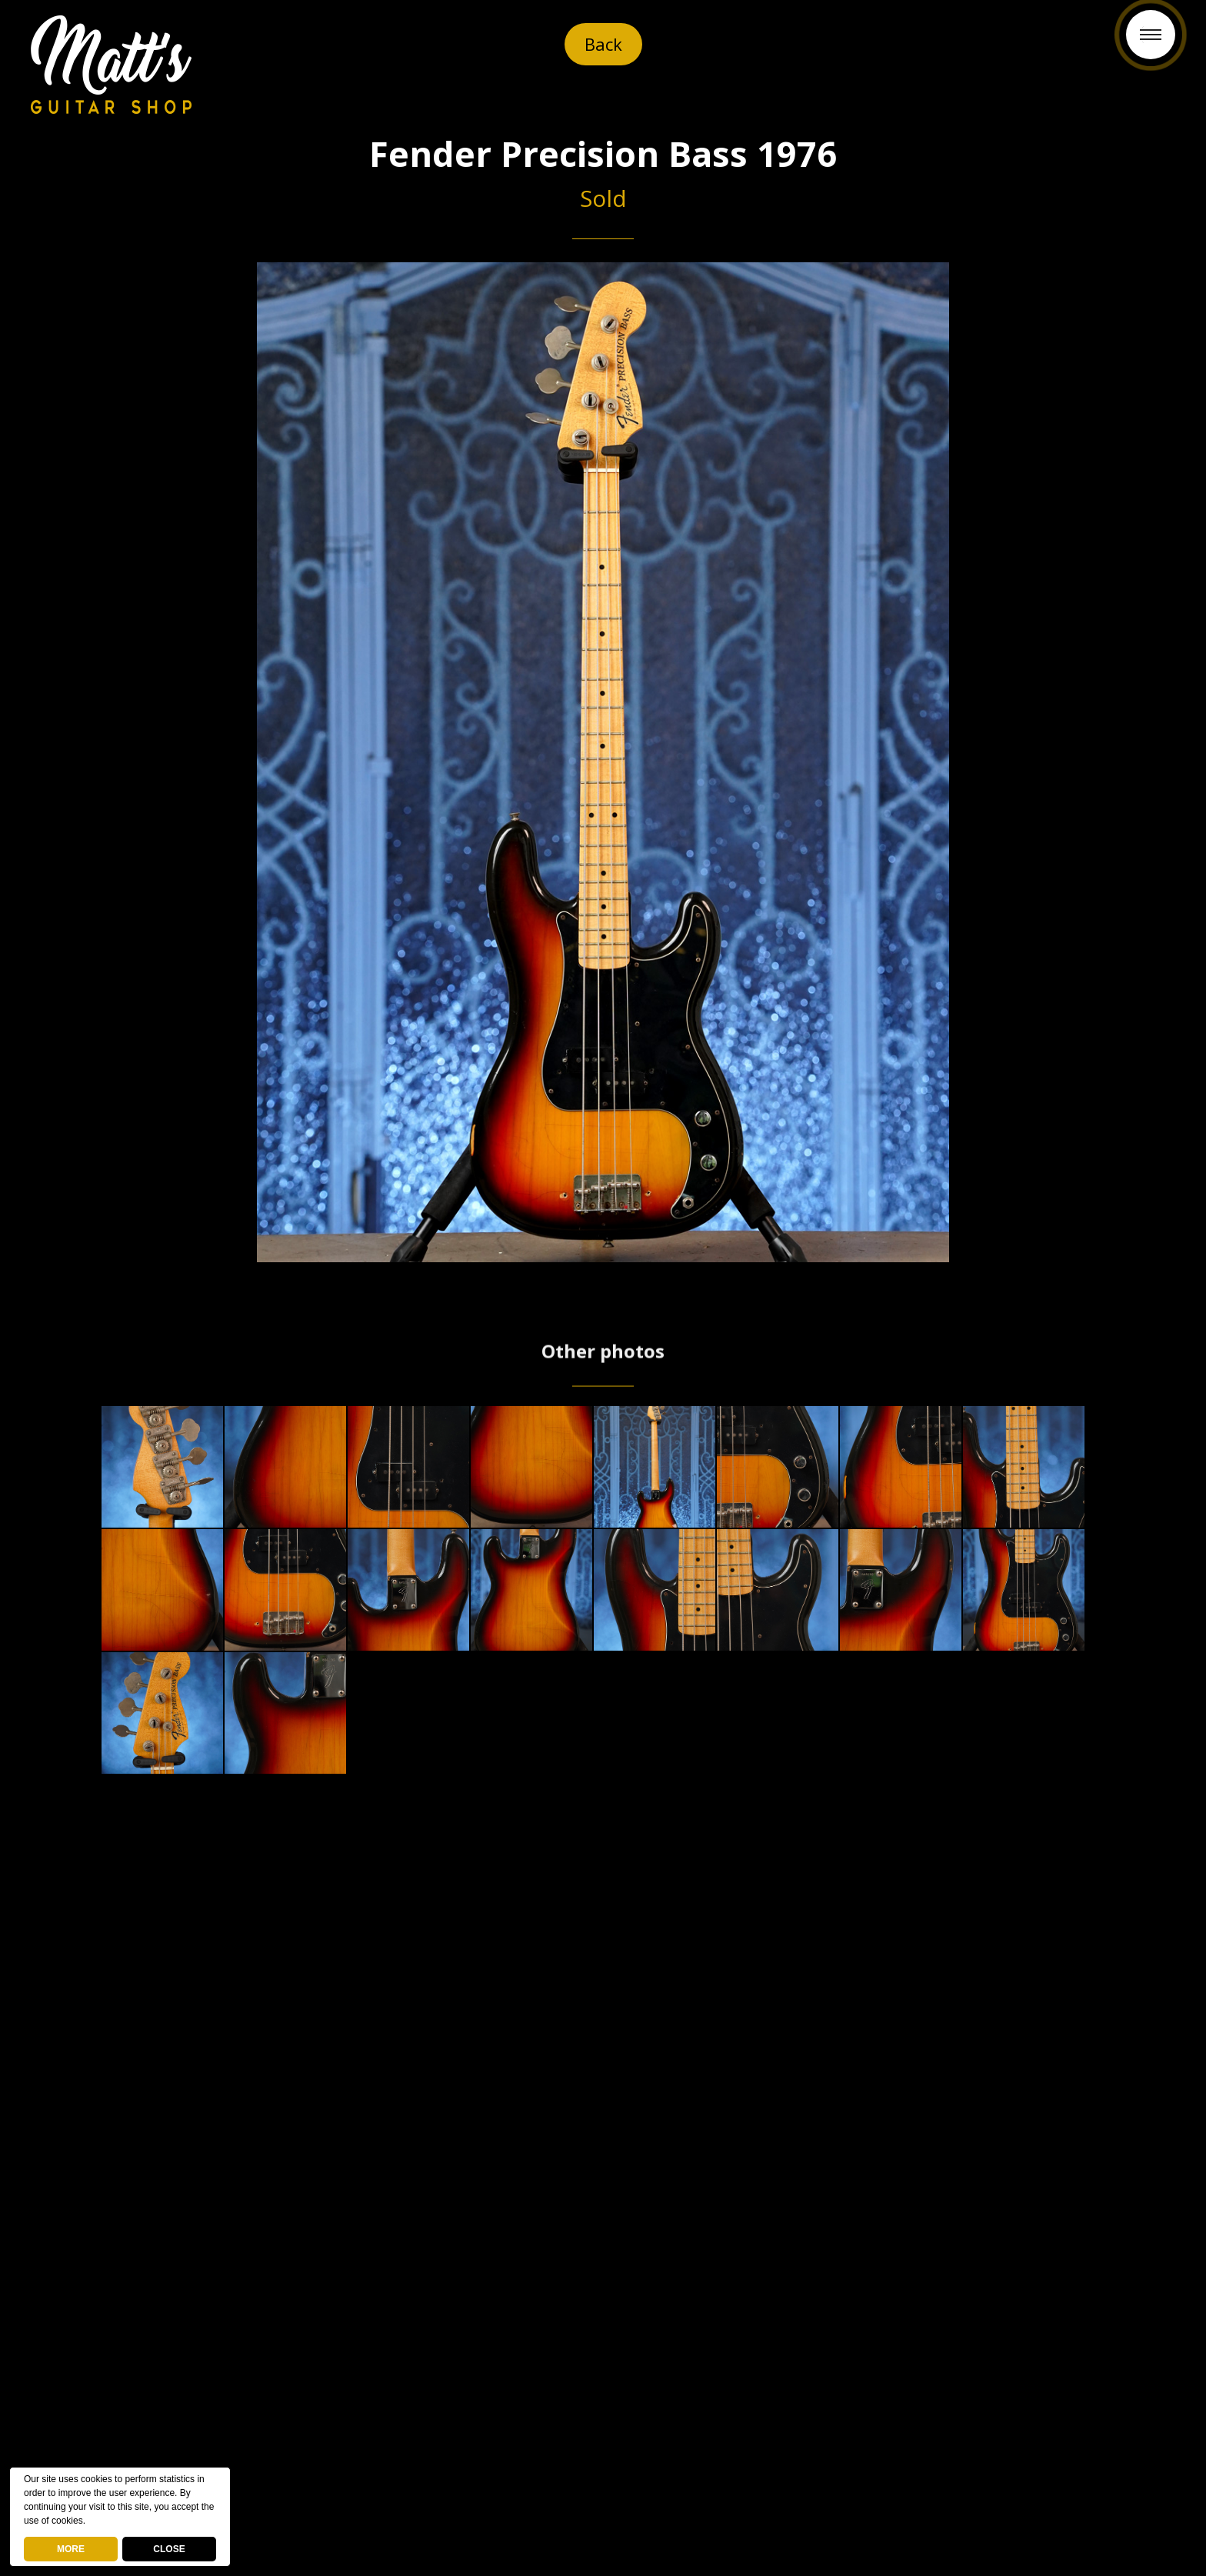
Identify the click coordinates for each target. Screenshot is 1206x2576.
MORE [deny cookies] (71, 2549)
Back (603, 43)
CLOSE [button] (169, 2549)
